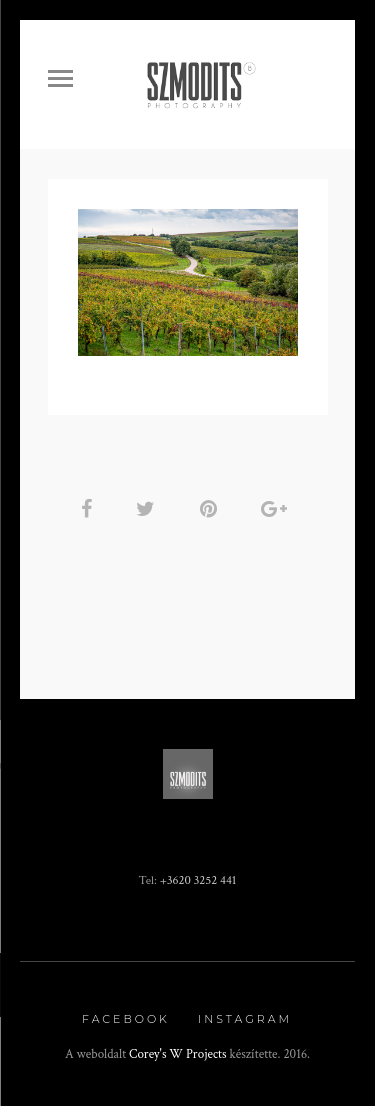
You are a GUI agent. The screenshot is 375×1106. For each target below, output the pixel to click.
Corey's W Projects (178, 1054)
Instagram (245, 1019)
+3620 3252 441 (198, 880)
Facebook (126, 1019)
